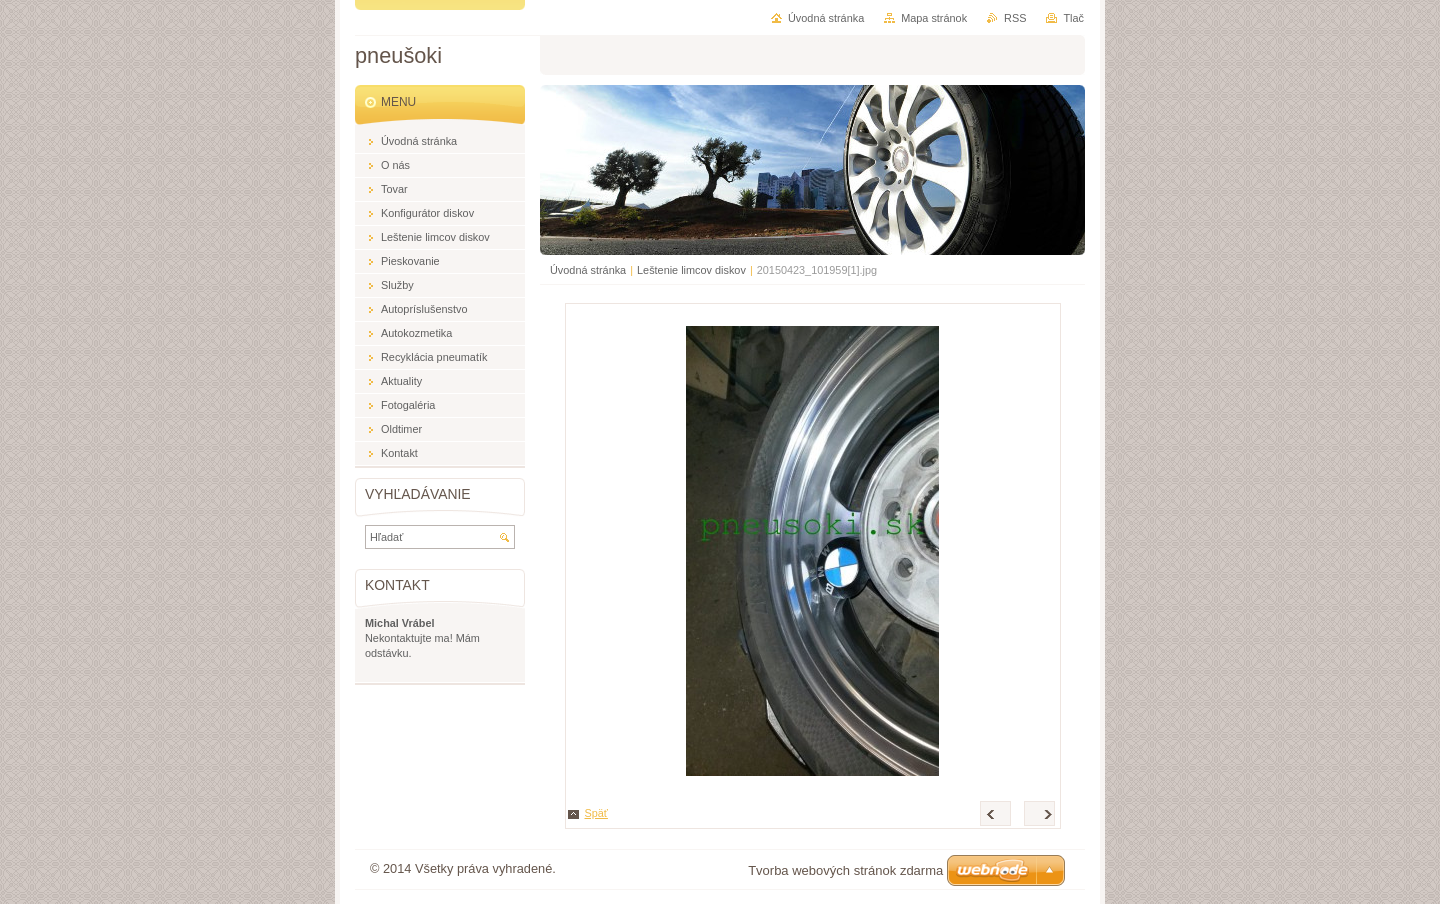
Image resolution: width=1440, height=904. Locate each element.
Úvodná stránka (588, 270)
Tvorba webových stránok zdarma (845, 870)
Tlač (1073, 18)
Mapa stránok (934, 18)
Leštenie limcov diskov (691, 270)
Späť (596, 813)
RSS (1015, 18)
